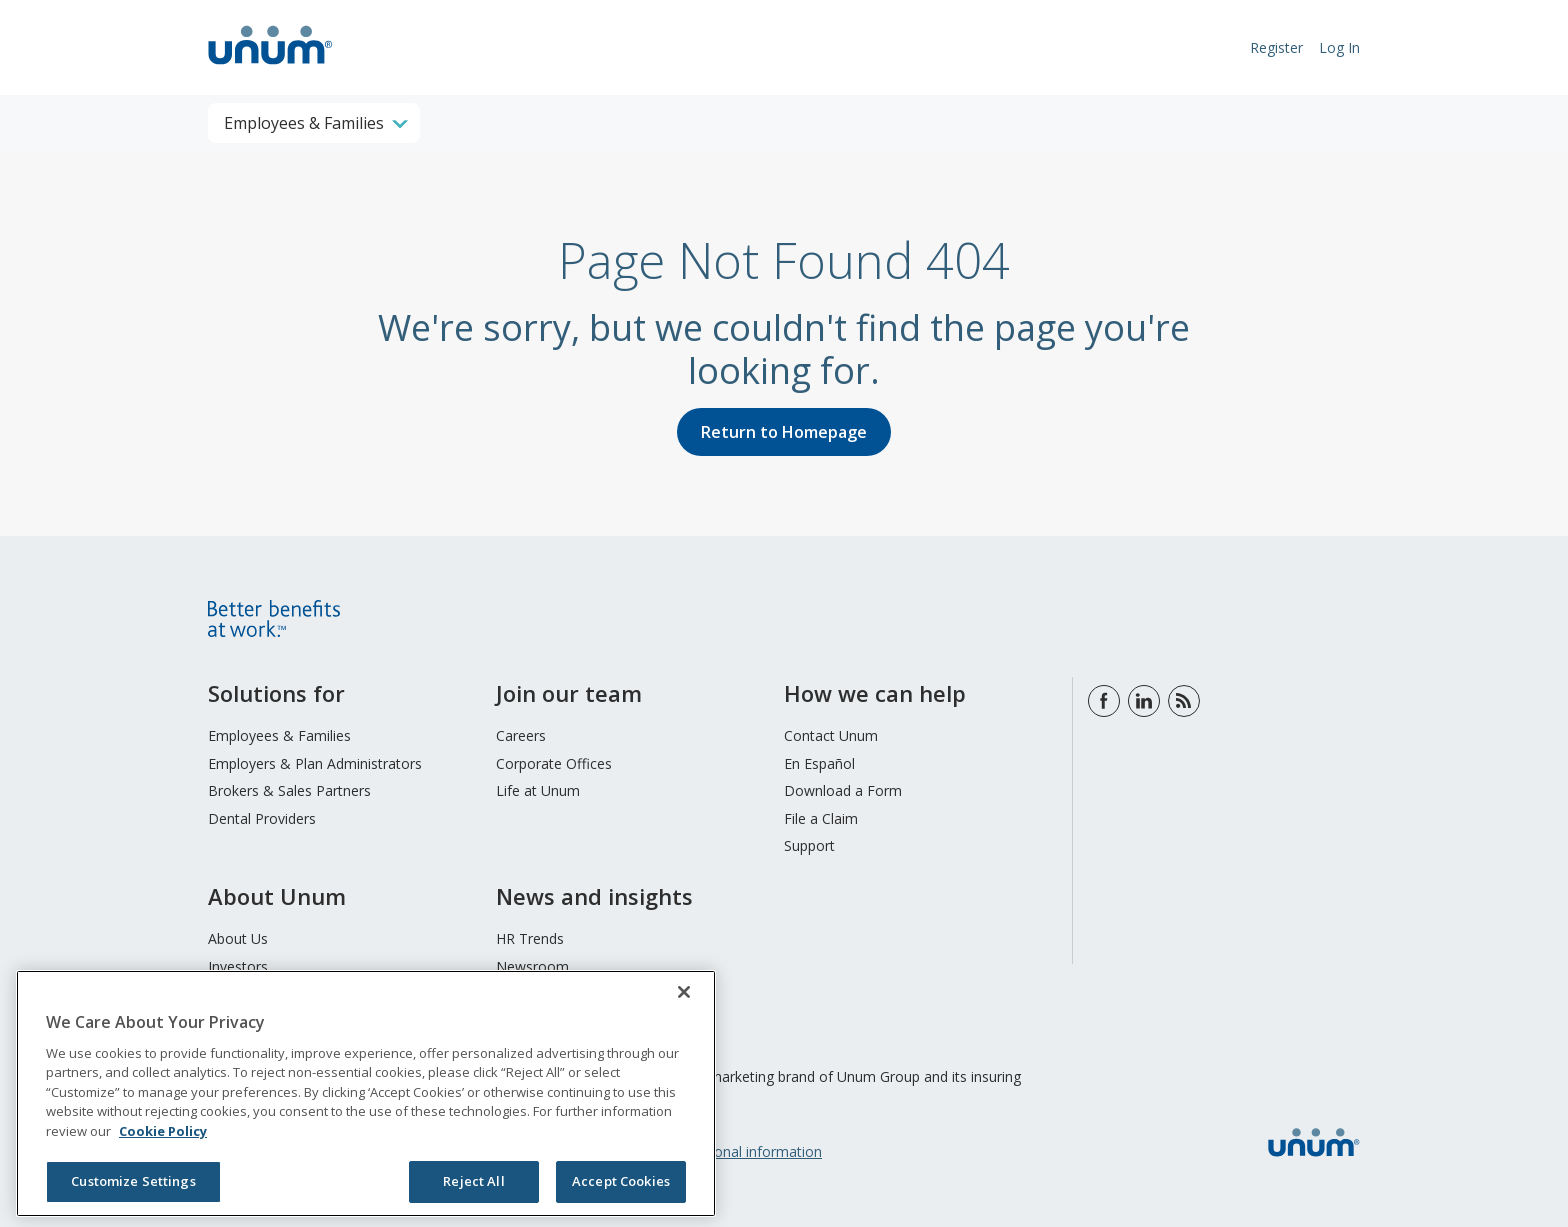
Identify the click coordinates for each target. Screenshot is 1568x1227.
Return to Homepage (784, 432)
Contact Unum (831, 735)
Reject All (473, 1181)
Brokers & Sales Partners (289, 790)
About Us (238, 938)
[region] (366, 1093)
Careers (521, 735)
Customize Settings (133, 1181)
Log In (1339, 47)
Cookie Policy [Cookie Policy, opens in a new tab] (163, 1131)
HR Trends (530, 938)
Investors (238, 966)
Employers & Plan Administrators (315, 763)
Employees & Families (279, 735)
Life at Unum (538, 790)
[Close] (684, 992)
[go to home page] (270, 67)
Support (809, 845)
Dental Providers (262, 818)
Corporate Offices (554, 763)
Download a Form (843, 790)
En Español (819, 763)
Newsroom (532, 966)
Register (1276, 47)
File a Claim (821, 818)
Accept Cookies (621, 1181)
